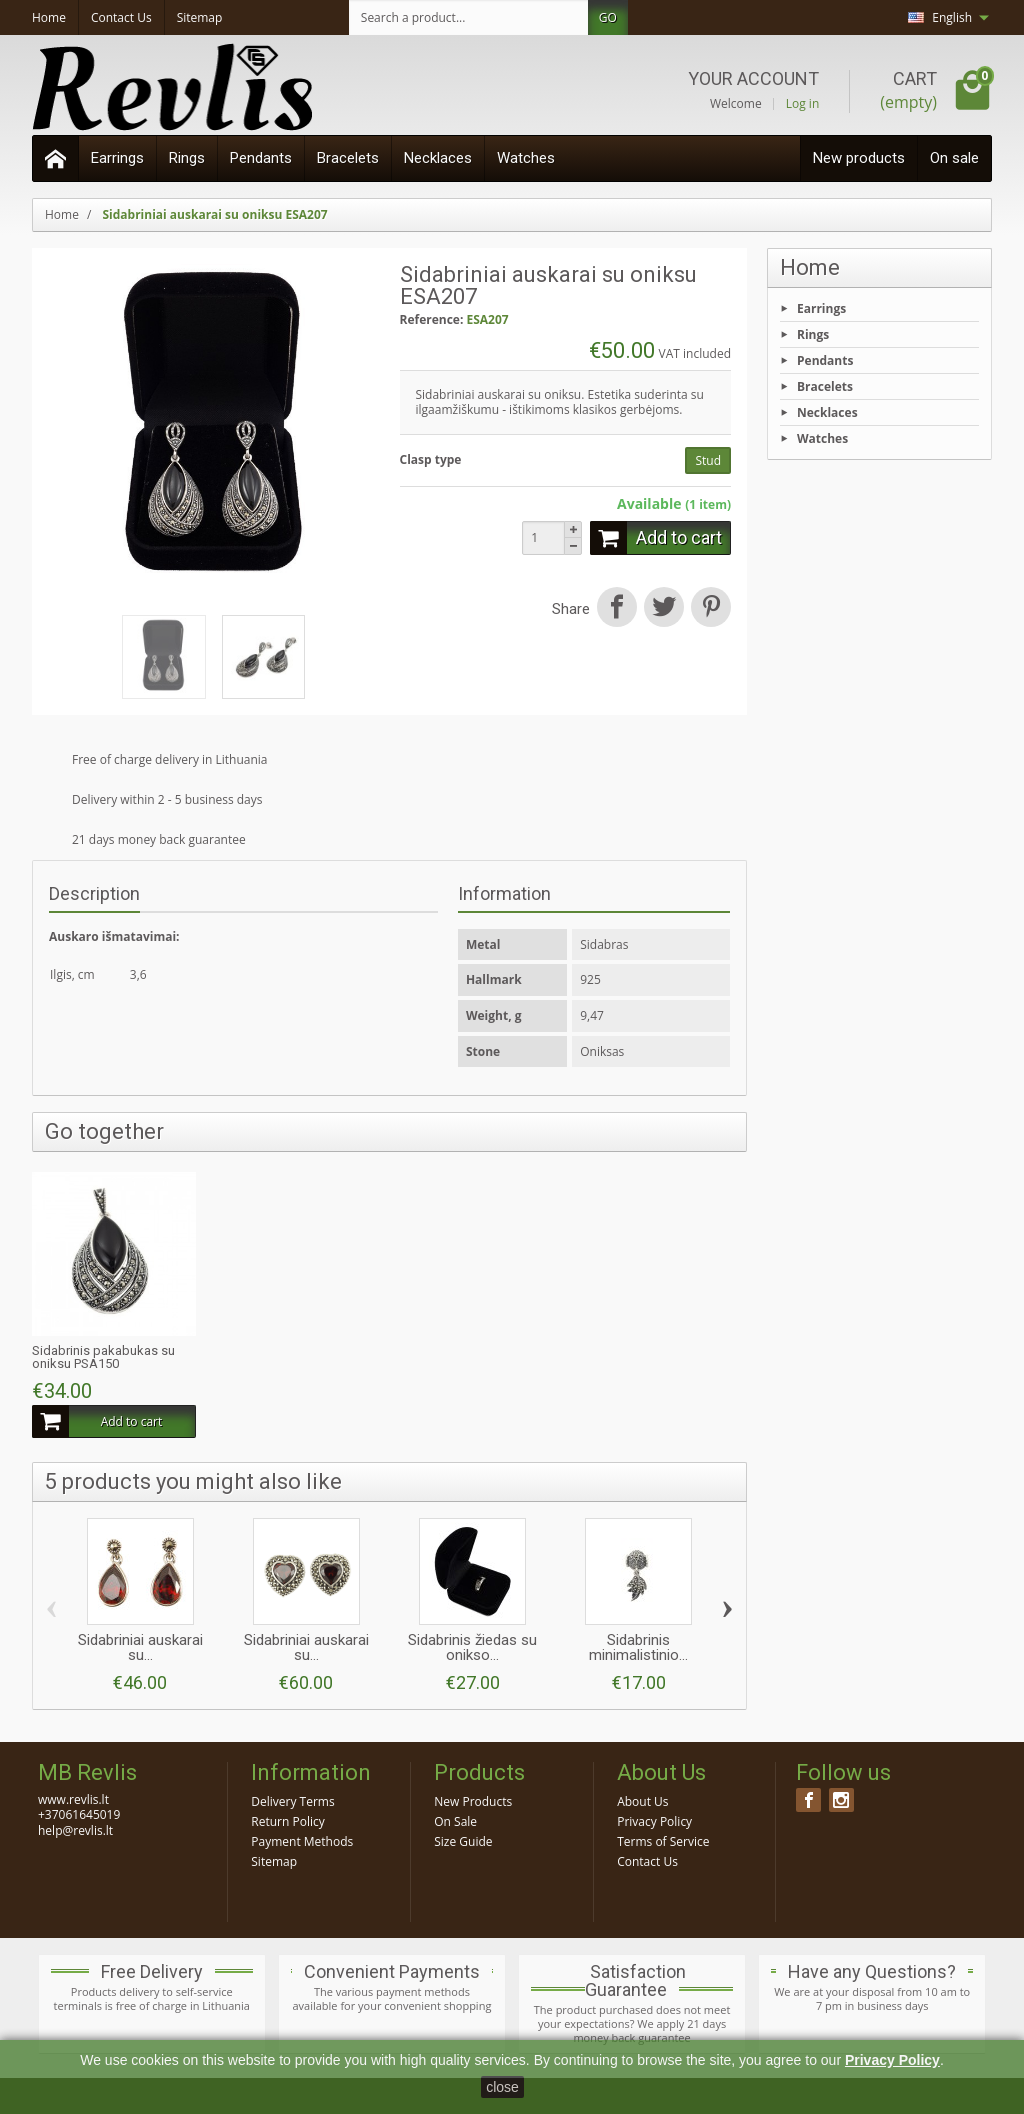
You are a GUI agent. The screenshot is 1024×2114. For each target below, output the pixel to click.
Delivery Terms (292, 1801)
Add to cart (656, 538)
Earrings (117, 158)
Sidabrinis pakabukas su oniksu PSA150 (103, 1357)
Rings (187, 158)
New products (859, 158)
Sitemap (274, 1861)
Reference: (432, 320)
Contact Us (647, 1861)
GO (608, 17)
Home (810, 267)
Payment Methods (302, 1841)
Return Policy (287, 1821)
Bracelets (348, 158)
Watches (526, 158)
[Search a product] (469, 17)
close (502, 2087)
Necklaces (438, 158)
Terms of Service (663, 1841)
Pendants (261, 158)
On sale (954, 158)
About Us (642, 1801)
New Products (473, 1801)
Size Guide (463, 1841)
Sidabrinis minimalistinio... (638, 1647)
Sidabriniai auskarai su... (140, 1647)
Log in (803, 104)
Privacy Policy (654, 1821)
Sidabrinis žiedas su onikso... (472, 1647)
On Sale (455, 1821)
